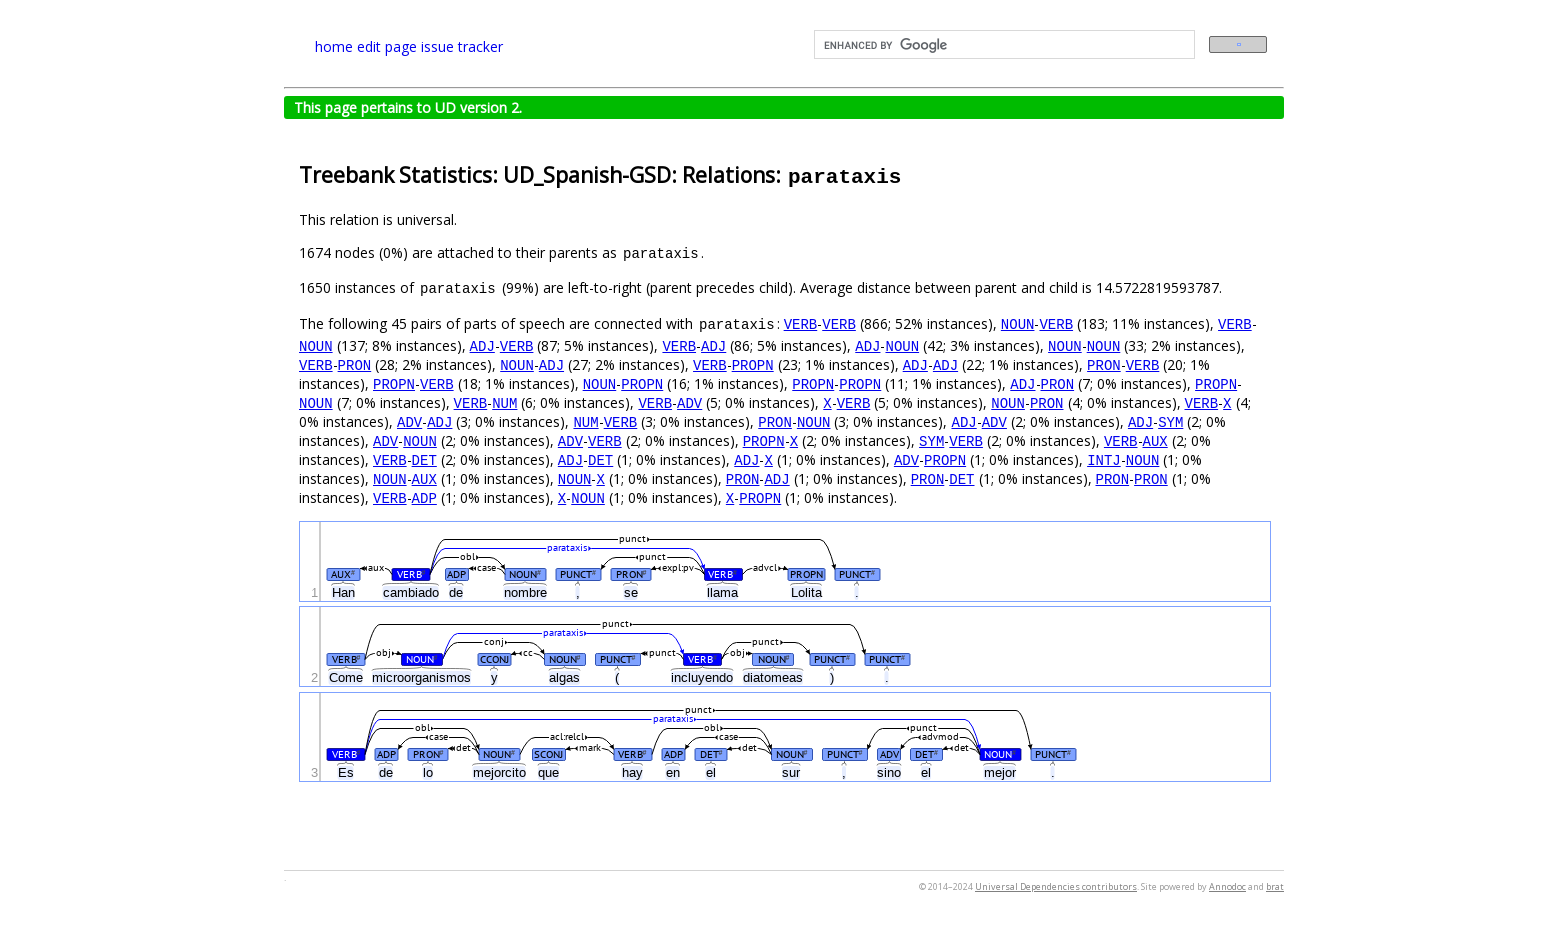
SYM (1170, 421)
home (334, 46)
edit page (387, 46)
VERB (801, 323)
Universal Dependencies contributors (1056, 886)
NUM (504, 402)
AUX (1154, 440)
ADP (424, 497)
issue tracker (462, 46)
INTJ (1104, 459)
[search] (1002, 45)
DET (424, 459)
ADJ (482, 345)
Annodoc (1227, 886)
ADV (689, 402)
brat (1275, 886)
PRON (355, 364)
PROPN (753, 364)
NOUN (1018, 323)
